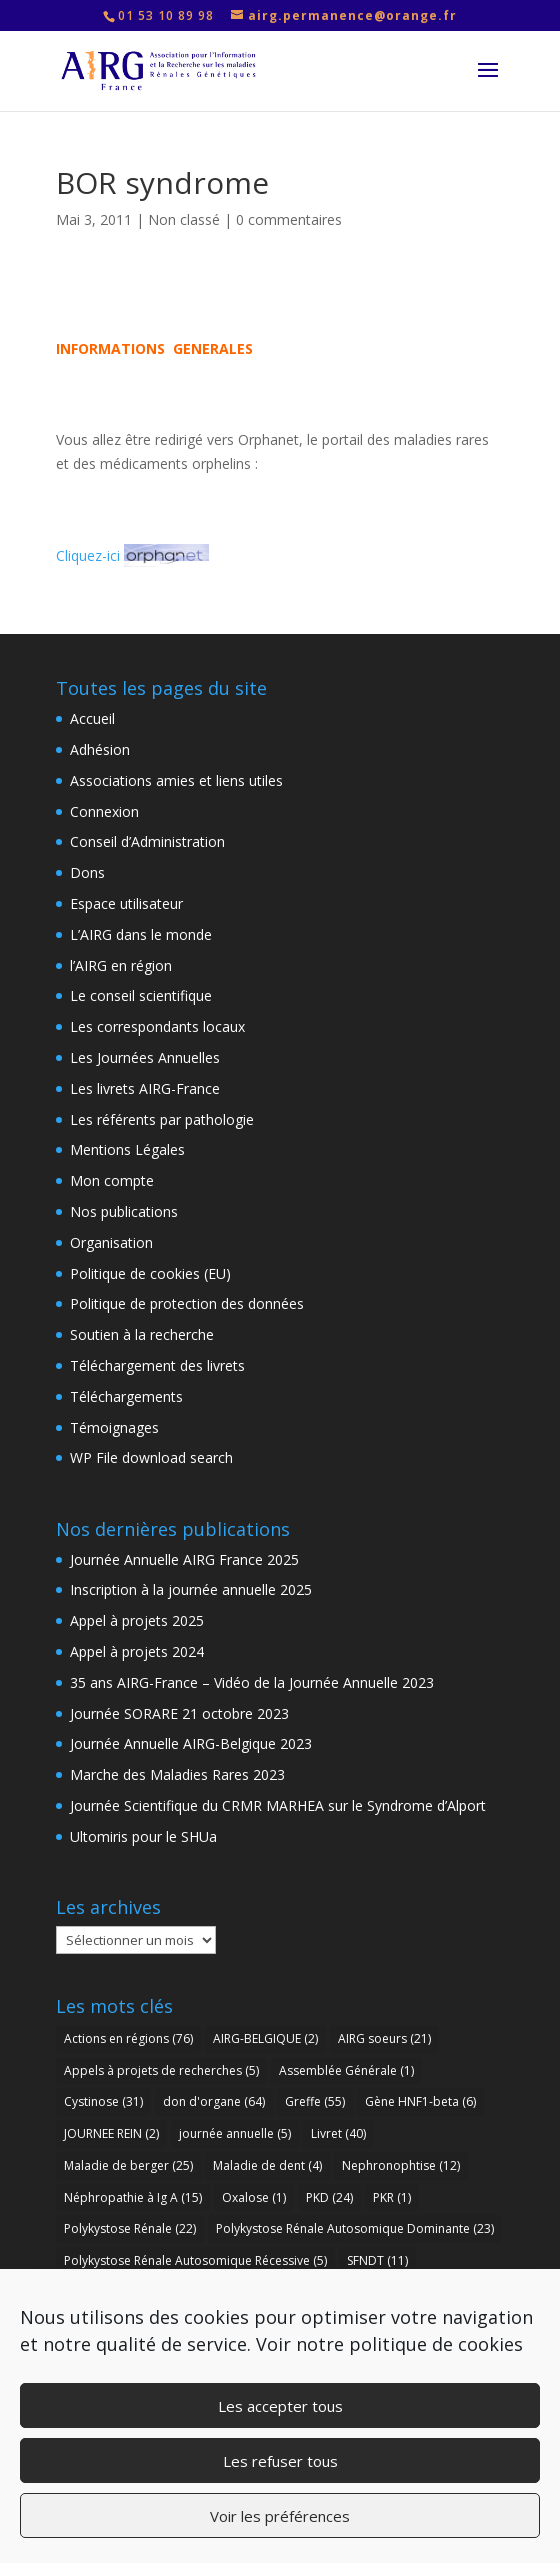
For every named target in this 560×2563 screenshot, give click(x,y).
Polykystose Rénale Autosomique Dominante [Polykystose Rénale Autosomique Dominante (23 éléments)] (355, 2228)
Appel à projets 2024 (137, 1651)
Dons (87, 872)
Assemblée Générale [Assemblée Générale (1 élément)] (346, 2070)
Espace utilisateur (126, 903)
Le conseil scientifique (141, 995)
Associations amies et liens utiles (176, 780)
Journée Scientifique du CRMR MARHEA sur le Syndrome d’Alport (278, 1805)
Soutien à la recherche (142, 1334)
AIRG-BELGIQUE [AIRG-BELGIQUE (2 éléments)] (265, 2038)
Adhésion (100, 749)
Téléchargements (126, 1396)
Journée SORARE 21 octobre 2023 (179, 1713)
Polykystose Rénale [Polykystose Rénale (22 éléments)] (130, 2228)
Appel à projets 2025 (137, 1620)
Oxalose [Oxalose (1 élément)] (254, 2197)
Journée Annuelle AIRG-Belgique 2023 (191, 1743)
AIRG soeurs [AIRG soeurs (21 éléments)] (384, 2038)
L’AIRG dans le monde (141, 934)
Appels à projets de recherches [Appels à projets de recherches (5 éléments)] (161, 2070)
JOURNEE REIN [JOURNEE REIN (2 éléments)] (111, 2133)
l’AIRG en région (121, 965)
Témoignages (114, 1427)
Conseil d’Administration (147, 841)
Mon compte (112, 1180)
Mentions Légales (127, 1149)
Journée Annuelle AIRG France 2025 (184, 1559)
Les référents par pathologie (162, 1119)
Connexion (104, 811)
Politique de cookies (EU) (150, 1273)
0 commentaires (289, 219)
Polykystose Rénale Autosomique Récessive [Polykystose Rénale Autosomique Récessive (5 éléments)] (195, 2260)
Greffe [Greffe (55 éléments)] (315, 2101)
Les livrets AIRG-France (145, 1088)
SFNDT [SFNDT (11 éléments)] (377, 2260)
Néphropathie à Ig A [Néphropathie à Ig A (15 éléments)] (133, 2197)
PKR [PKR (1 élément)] (392, 2197)
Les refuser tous (280, 2461)
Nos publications (124, 1211)
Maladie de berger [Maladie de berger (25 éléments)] (128, 2165)
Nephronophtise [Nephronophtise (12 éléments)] (401, 2165)
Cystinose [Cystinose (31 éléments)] (103, 2101)
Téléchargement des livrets (157, 1365)
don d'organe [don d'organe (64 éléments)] (214, 2101)
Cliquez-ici (132, 555)
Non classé (184, 219)
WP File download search (151, 1457)
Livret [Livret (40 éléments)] (338, 2133)
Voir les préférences (280, 2516)
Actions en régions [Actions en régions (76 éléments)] (128, 2038)
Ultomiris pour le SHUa (143, 1836)
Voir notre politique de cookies (389, 2344)
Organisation (111, 1242)
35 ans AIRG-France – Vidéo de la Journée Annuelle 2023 (252, 1682)
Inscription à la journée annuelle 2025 (191, 1589)
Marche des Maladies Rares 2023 (177, 1774)
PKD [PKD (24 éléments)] (329, 2197)
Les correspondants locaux (157, 1026)
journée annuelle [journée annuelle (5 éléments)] (235, 2133)
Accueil (92, 718)
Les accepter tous (280, 2406)
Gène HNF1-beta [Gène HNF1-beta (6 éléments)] (420, 2101)
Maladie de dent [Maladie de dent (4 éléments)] (267, 2165)
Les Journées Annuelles (145, 1057)
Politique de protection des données (187, 1303)
